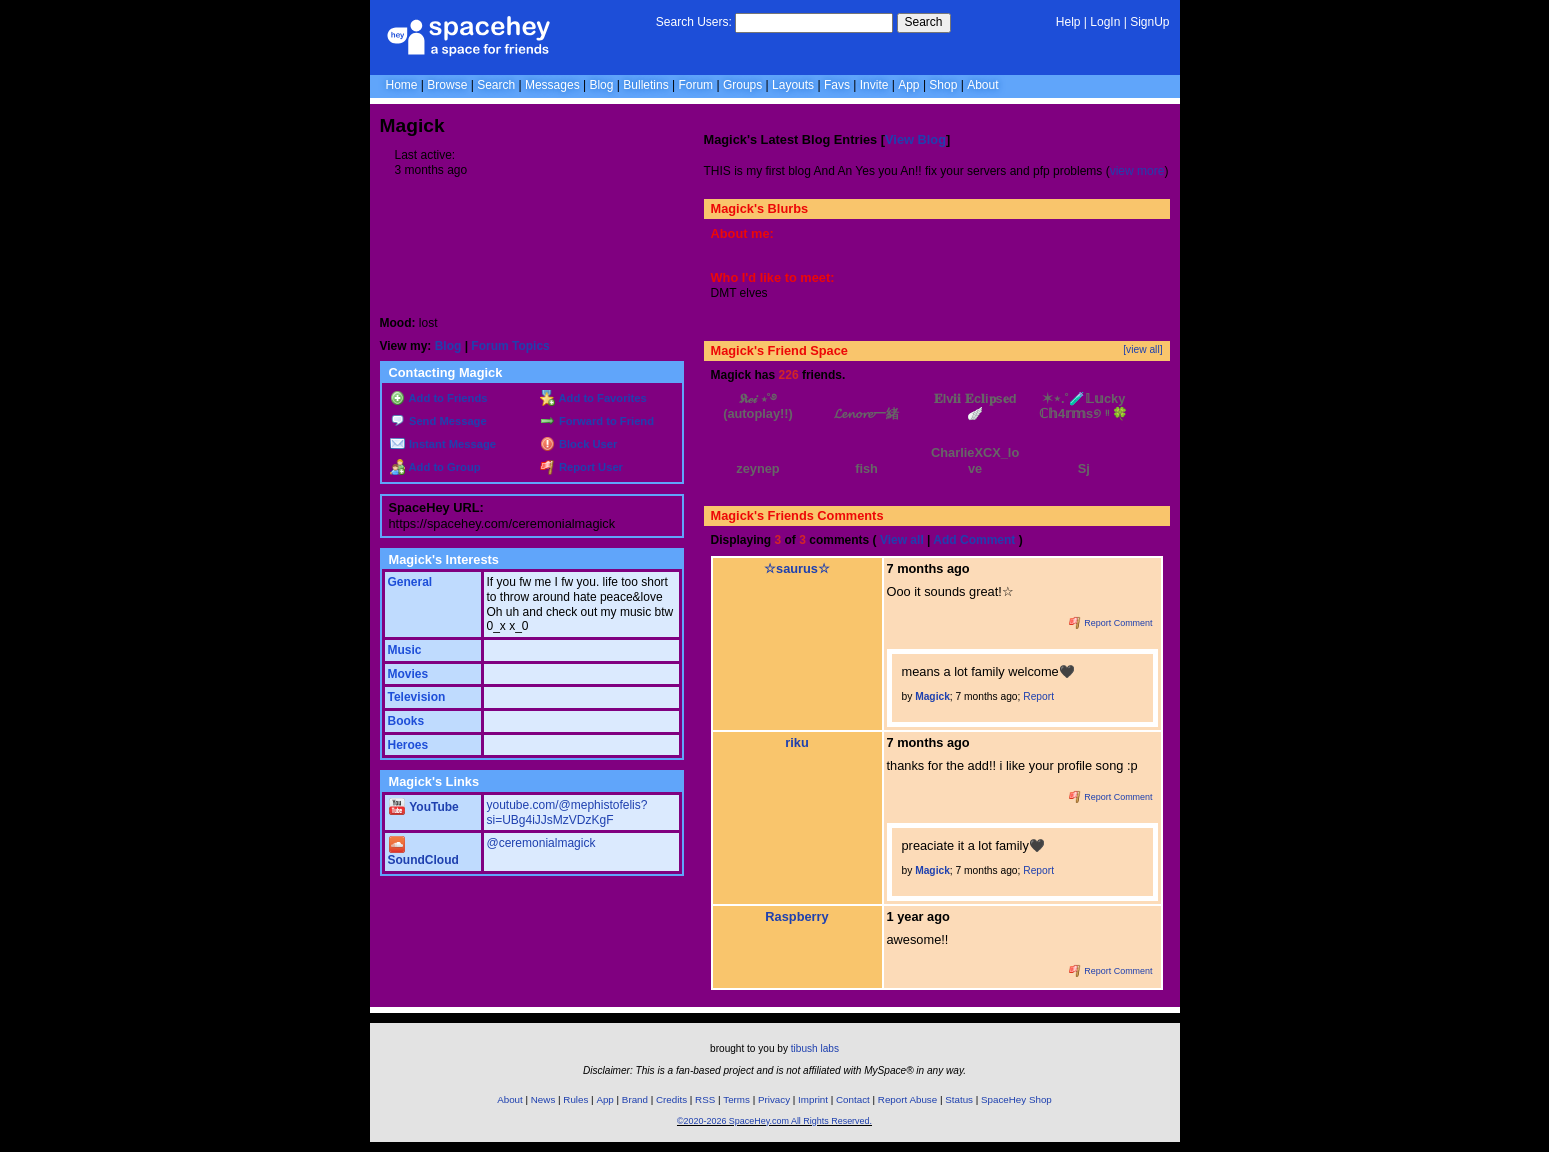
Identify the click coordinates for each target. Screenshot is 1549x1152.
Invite (874, 85)
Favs (837, 85)
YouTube (424, 807)
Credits (671, 1099)
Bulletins (645, 85)
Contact (853, 1099)
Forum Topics (510, 346)
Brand (635, 1099)
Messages (552, 85)
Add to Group (435, 467)
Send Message (438, 421)
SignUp (1149, 22)
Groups (742, 85)
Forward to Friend (597, 421)
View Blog (915, 139)
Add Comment (974, 540)
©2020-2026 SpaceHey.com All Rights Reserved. (774, 1121)
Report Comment (1111, 623)
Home (402, 85)
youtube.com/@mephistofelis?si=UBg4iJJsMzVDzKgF (567, 812)
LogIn (1105, 22)
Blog (601, 85)
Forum (695, 85)
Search (924, 22)
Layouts (793, 85)
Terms (736, 1099)
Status (959, 1099)
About (982, 85)
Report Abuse (907, 1099)
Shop (943, 85)
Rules (575, 1099)
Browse (447, 85)
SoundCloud (423, 853)
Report (1038, 696)
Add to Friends (439, 398)
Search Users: (694, 22)
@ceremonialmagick (541, 843)
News (543, 1099)
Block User (579, 444)
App (908, 85)
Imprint (813, 1099)
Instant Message (443, 444)
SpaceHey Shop (1016, 1099)
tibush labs (815, 1048)
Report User (581, 467)
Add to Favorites (593, 398)
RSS (705, 1099)
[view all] (1142, 349)
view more (1137, 171)
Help (1068, 22)
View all (902, 540)
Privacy (774, 1099)
